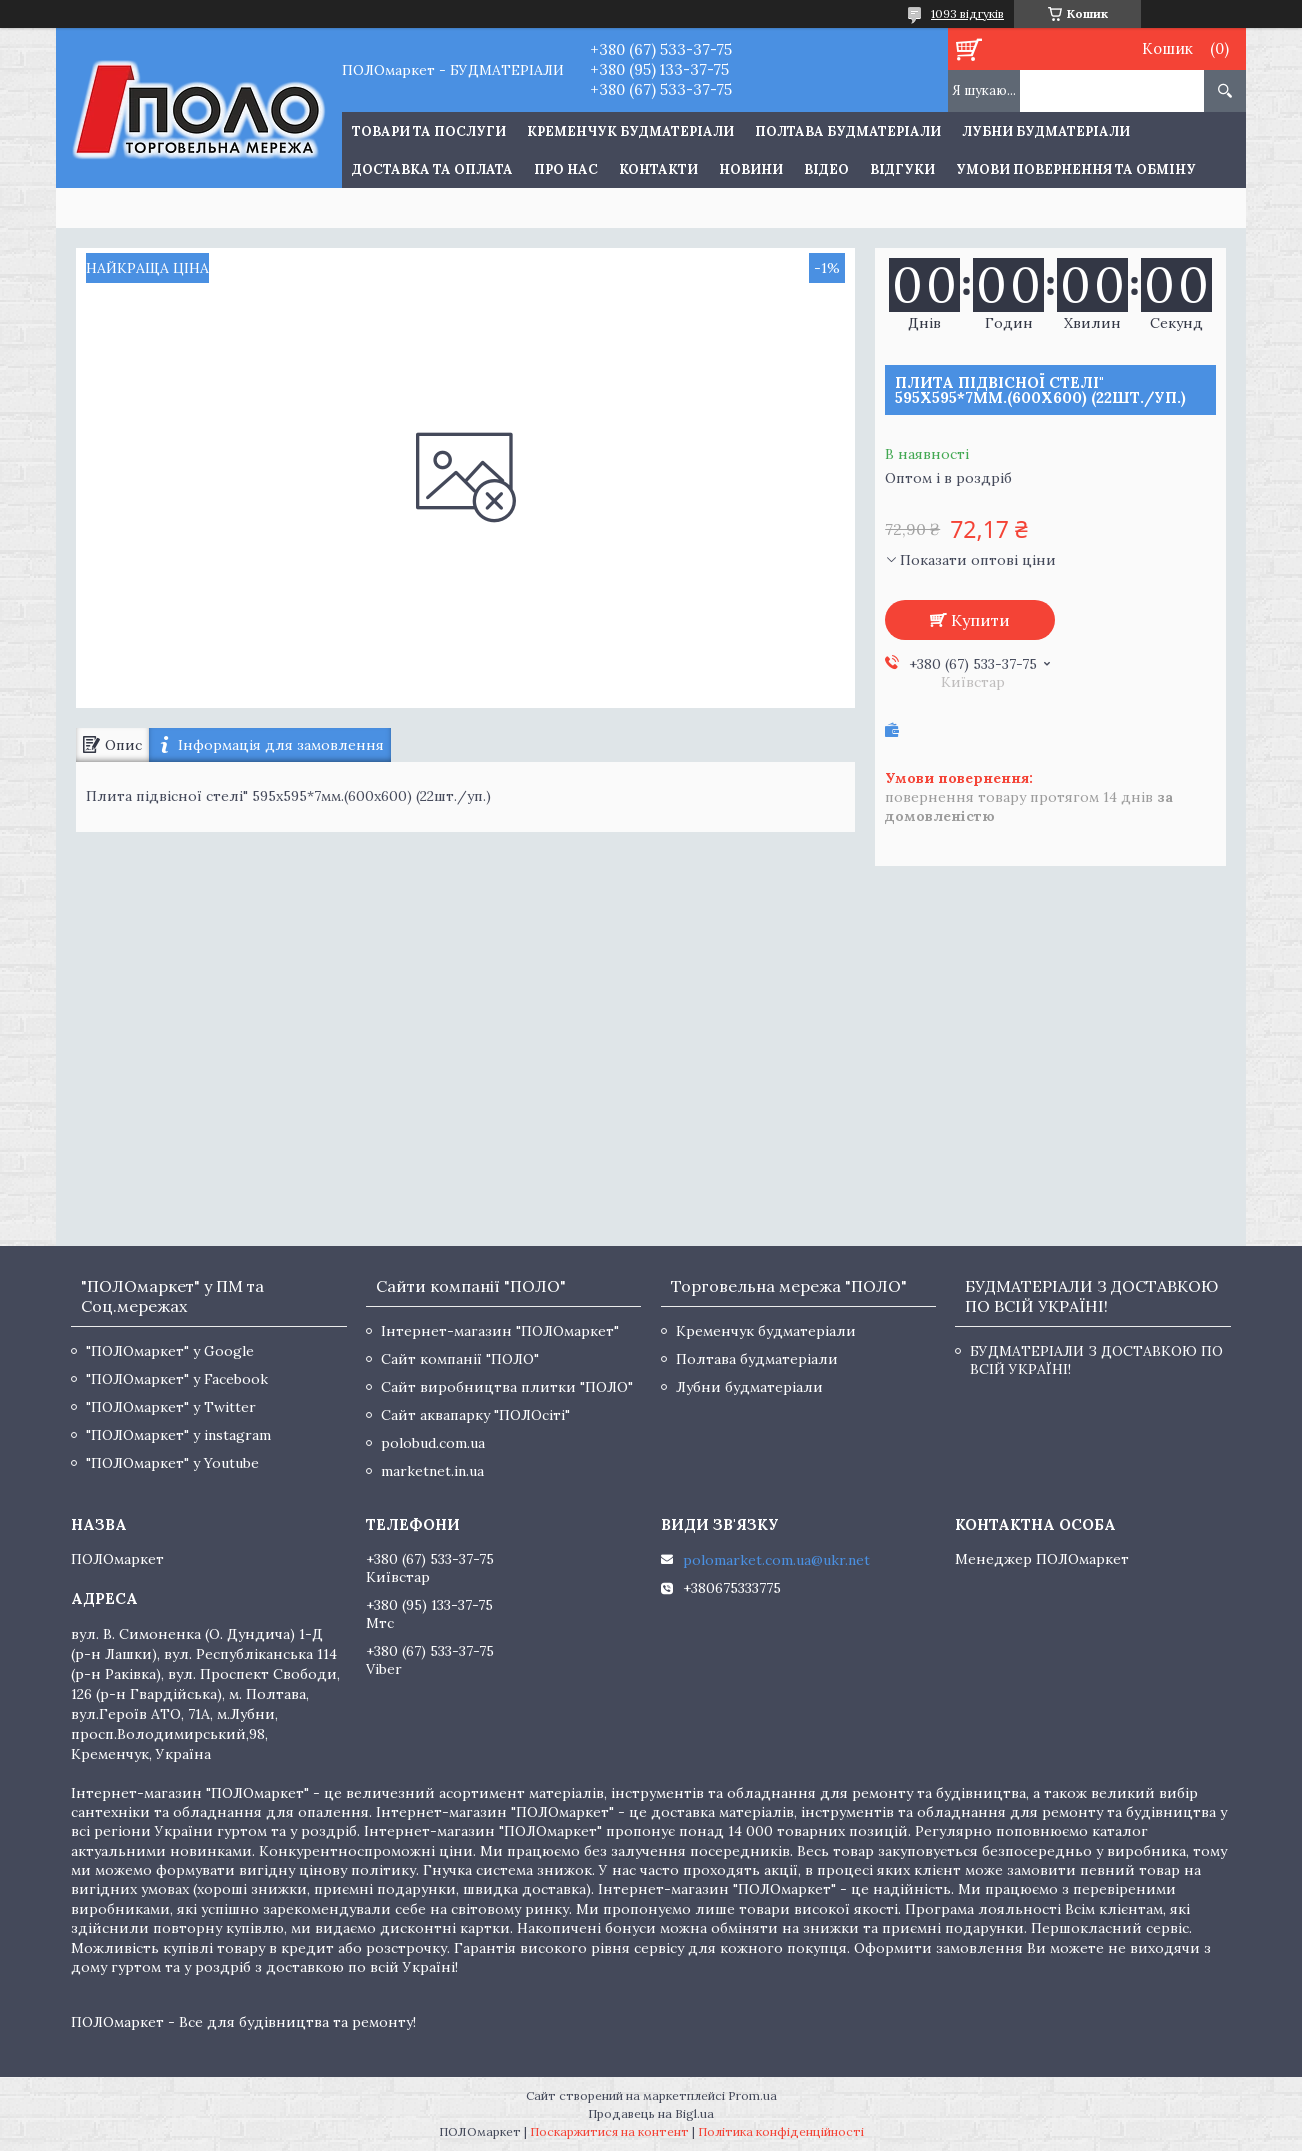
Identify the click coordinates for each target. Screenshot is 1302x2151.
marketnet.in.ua (432, 1471)
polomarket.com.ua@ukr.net (776, 1560)
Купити (980, 620)
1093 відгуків (967, 13)
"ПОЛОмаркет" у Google (170, 1351)
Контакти (658, 169)
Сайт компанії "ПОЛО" (460, 1359)
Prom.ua (752, 2095)
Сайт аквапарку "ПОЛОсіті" (475, 1415)
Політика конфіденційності (781, 2131)
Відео (826, 169)
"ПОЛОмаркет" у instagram (178, 1435)
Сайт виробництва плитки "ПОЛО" (507, 1387)
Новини (751, 169)
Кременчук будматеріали (630, 131)
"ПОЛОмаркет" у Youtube (172, 1463)
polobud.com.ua (433, 1443)
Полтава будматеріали (848, 131)
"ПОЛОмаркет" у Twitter (171, 1407)
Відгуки (902, 169)
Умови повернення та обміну (1076, 169)
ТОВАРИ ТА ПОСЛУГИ (429, 131)
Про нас (566, 169)
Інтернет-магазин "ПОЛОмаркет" (500, 1331)
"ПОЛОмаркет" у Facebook (177, 1379)
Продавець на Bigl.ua (651, 2113)
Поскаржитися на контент (609, 2131)
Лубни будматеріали (1046, 131)
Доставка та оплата (432, 169)
